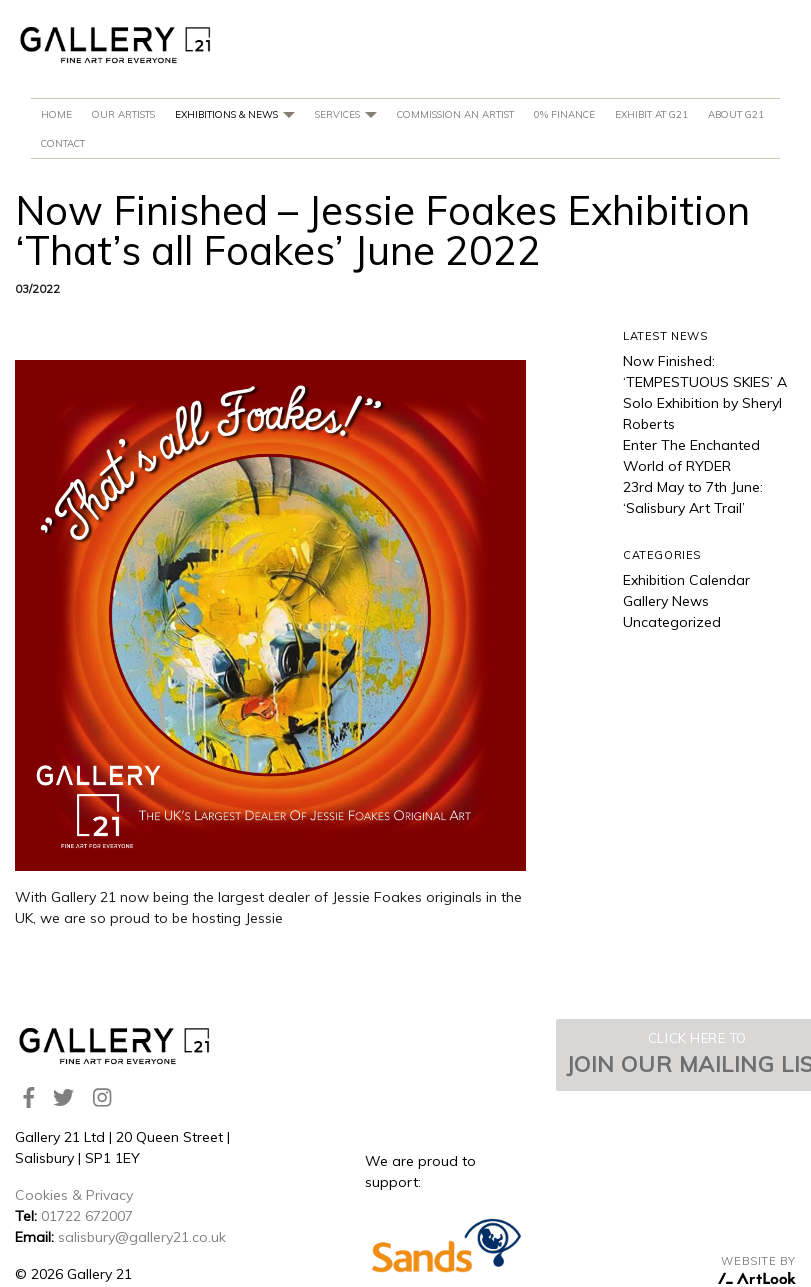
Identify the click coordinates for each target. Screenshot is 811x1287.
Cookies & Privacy (74, 1195)
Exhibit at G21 (651, 114)
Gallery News (666, 601)
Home (56, 114)
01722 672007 (87, 1216)
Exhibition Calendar (686, 580)
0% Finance (564, 114)
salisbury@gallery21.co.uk (142, 1237)
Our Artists (123, 114)
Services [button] (346, 114)
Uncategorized (672, 622)
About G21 (736, 114)
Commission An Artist (455, 114)
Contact (63, 143)
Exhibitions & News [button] (235, 114)
